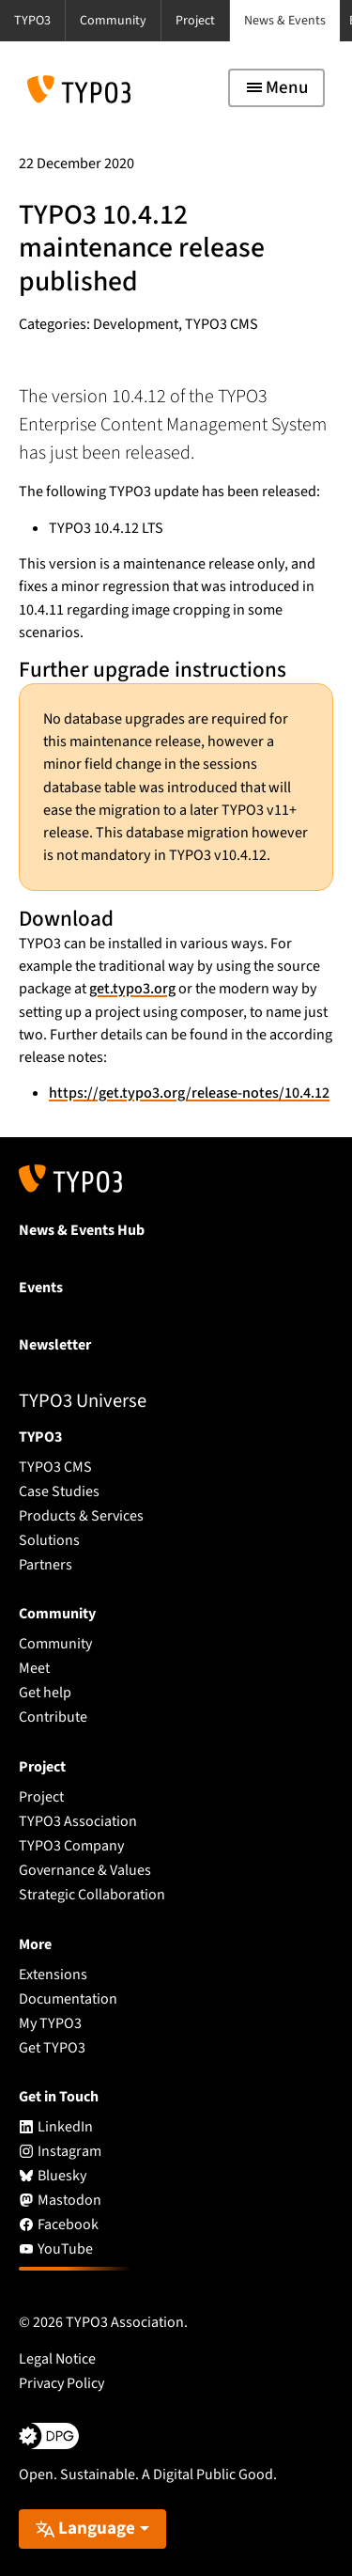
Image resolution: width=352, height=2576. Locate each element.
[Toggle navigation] (276, 88)
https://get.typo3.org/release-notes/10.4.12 (189, 1093)
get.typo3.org (132, 988)
